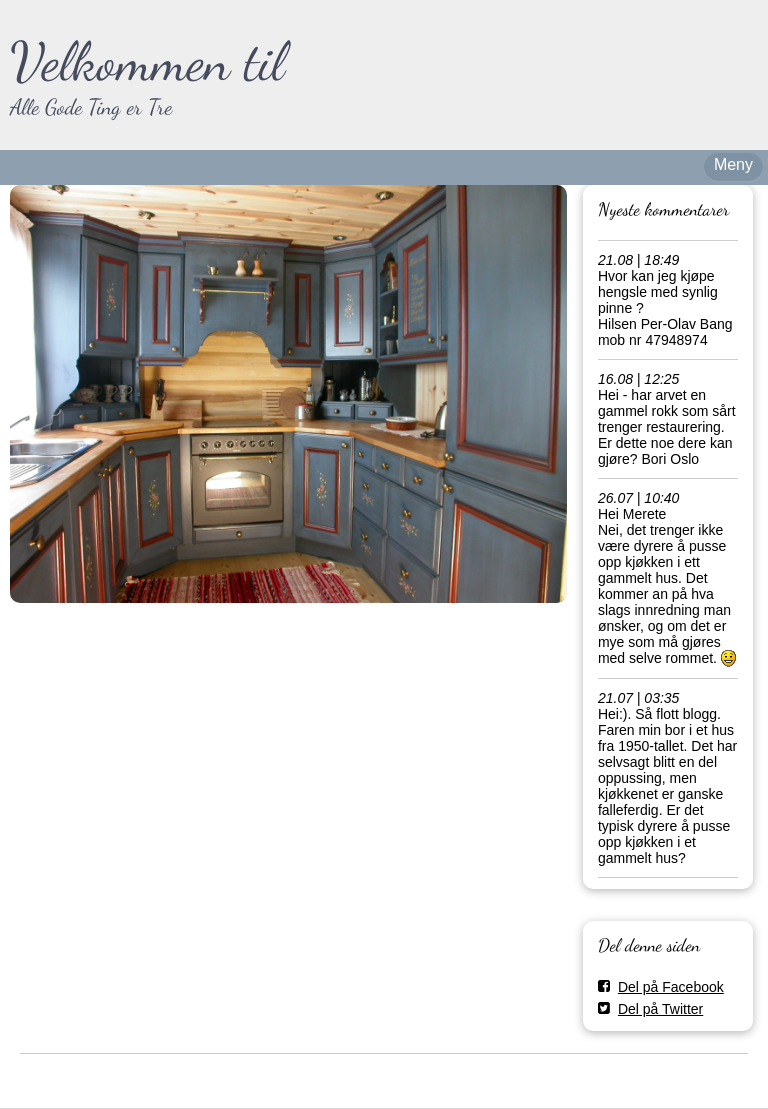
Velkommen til (147, 61)
